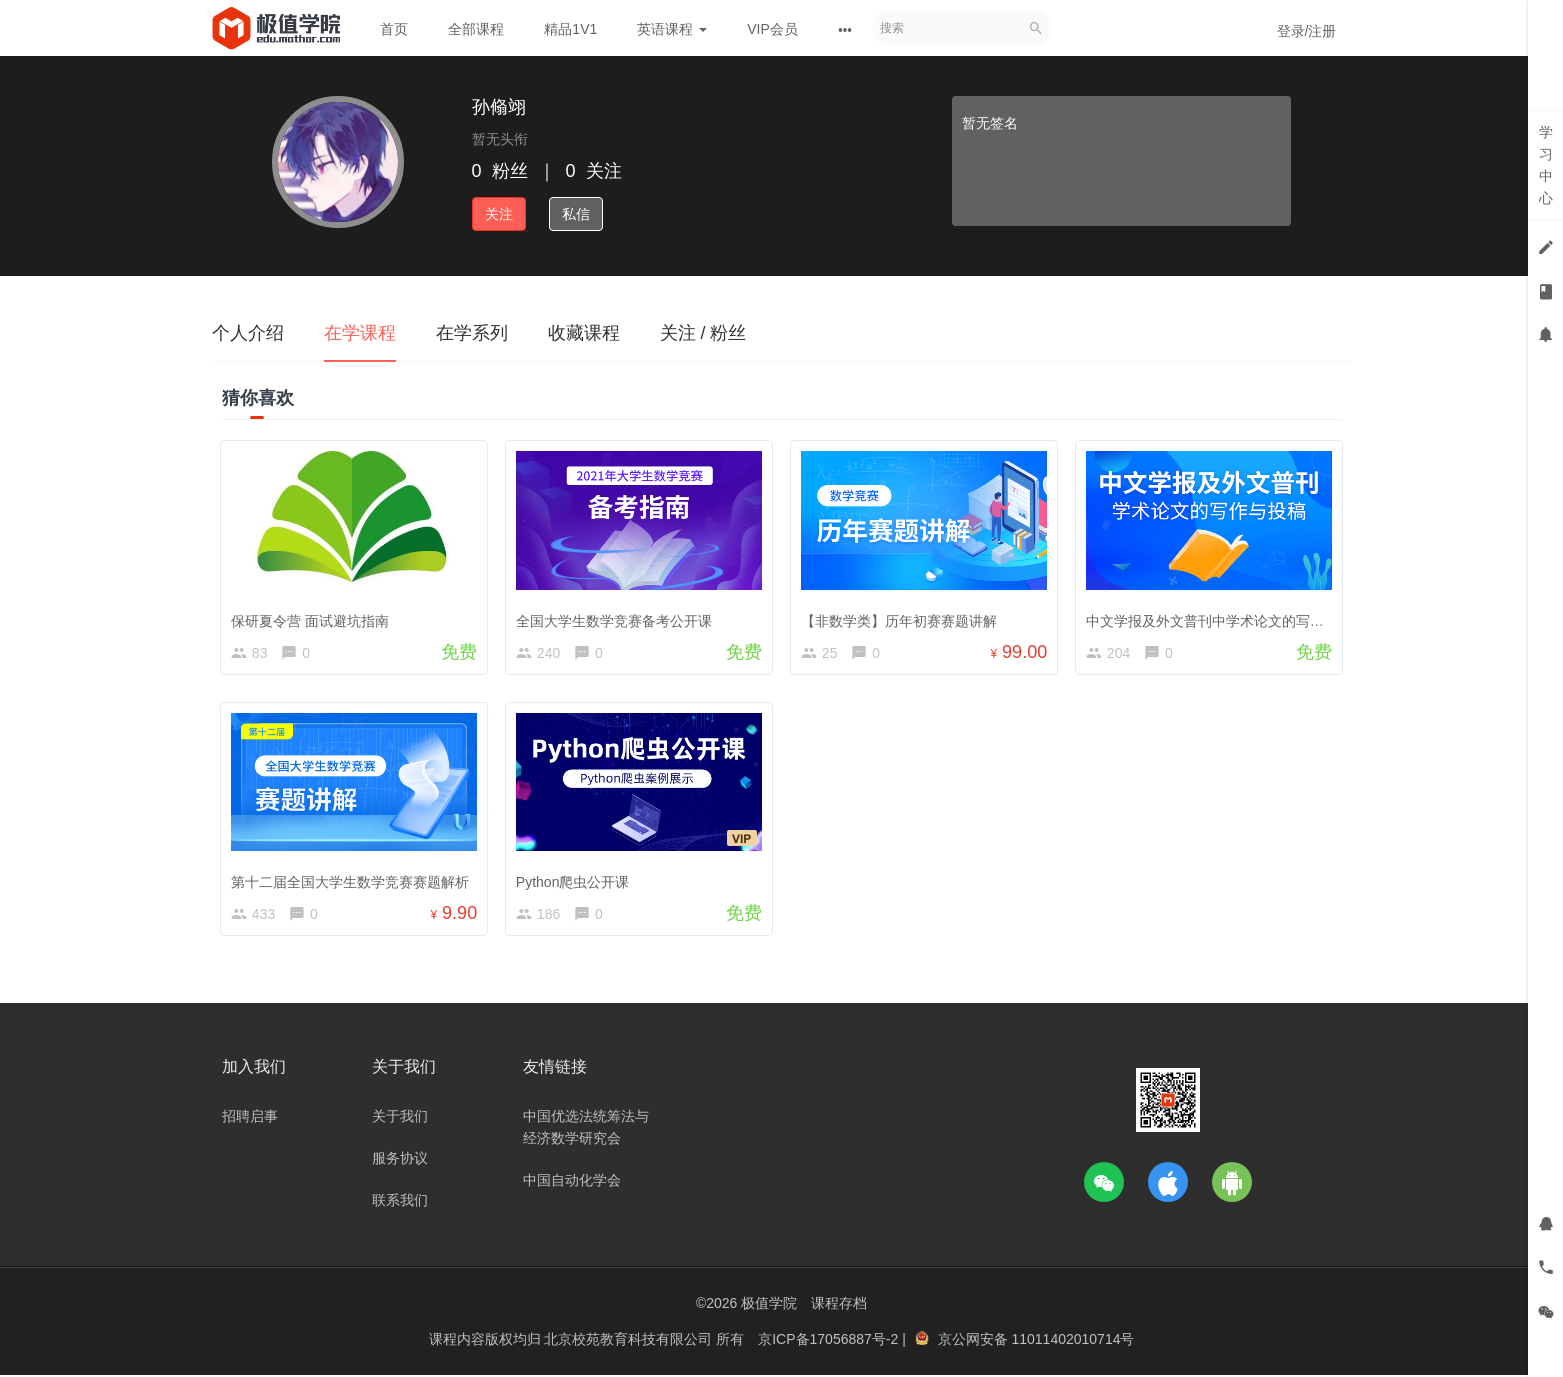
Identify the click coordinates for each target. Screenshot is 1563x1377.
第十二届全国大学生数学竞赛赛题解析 (352, 882)
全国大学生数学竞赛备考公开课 (616, 619)
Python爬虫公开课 (575, 882)
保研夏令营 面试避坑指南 (312, 619)
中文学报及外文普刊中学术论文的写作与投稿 (1228, 619)
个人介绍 (248, 333)
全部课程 (476, 29)
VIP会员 (772, 29)
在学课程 (360, 333)
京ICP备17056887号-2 (830, 1342)
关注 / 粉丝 (703, 333)
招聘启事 (250, 1120)
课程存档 (839, 1307)
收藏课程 (584, 333)
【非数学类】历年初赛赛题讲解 (901, 619)
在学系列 (472, 333)
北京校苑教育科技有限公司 (630, 1342)
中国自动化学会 (572, 1184)
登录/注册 (1307, 31)
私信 (576, 214)
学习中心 (1546, 165)
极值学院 (769, 1307)
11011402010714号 (1072, 1342)
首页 (394, 29)
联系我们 (400, 1204)
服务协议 (400, 1162)
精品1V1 (570, 29)
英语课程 (672, 29)
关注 (499, 214)
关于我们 (400, 1120)
